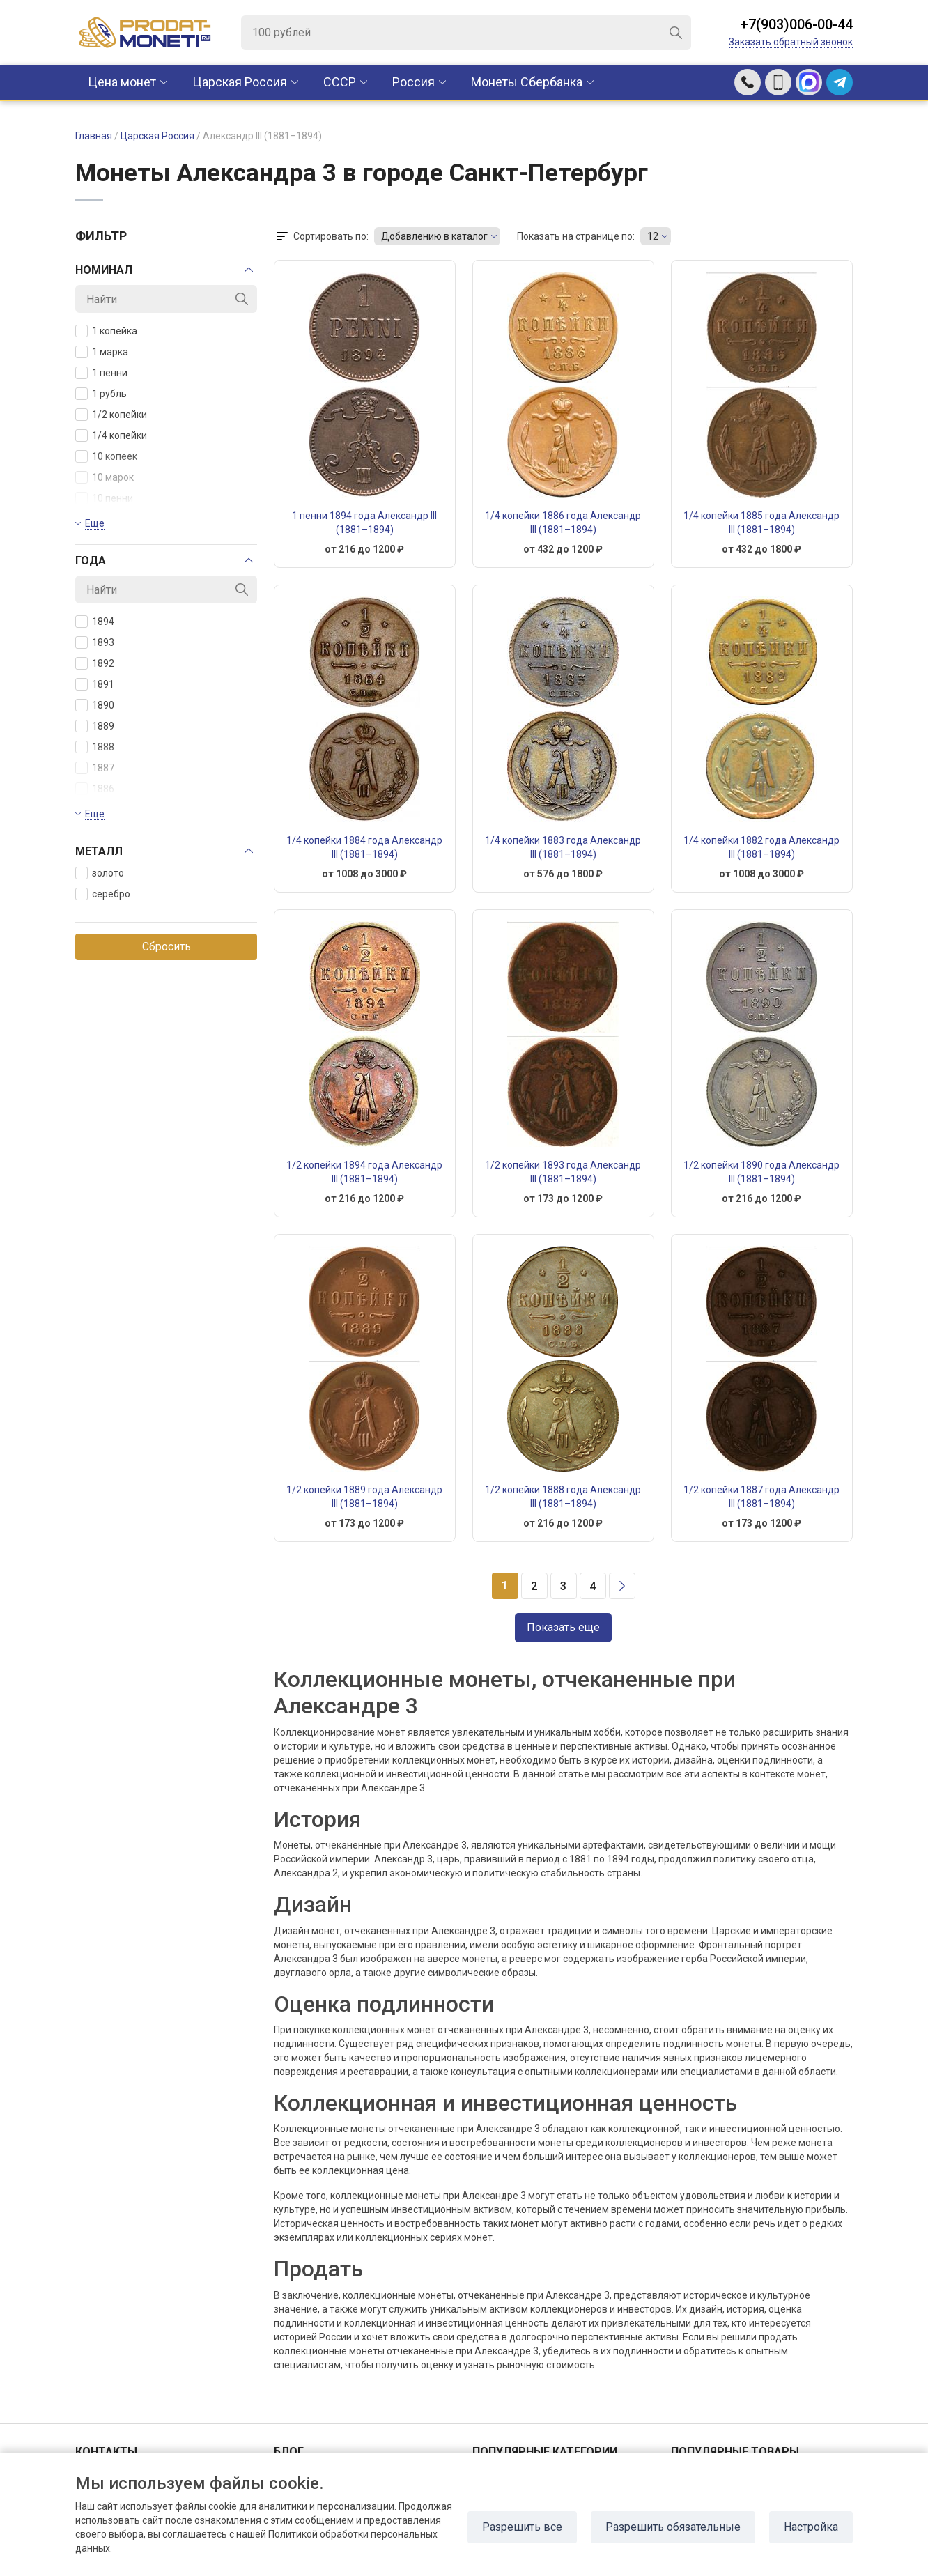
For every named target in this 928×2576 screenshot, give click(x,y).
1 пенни (101, 373)
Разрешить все (522, 2526)
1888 (94, 747)
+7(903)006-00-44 (797, 24)
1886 (94, 788)
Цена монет (122, 82)
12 (652, 236)
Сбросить (166, 946)
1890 (94, 705)
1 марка (101, 352)
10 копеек (106, 456)
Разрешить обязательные (673, 2526)
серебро (102, 894)
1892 (94, 663)
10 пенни (104, 498)
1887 (94, 768)
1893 (94, 642)
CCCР (339, 82)
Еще (95, 523)
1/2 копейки (111, 414)
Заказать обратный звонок (791, 41)
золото (99, 873)
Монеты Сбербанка (526, 82)
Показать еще (563, 1627)
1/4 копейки (111, 435)
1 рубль (101, 393)
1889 (94, 726)
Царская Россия (239, 82)
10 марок (104, 477)
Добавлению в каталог (434, 236)
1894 (94, 621)
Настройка (811, 2526)
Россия (413, 82)
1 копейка (106, 331)
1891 (94, 684)
